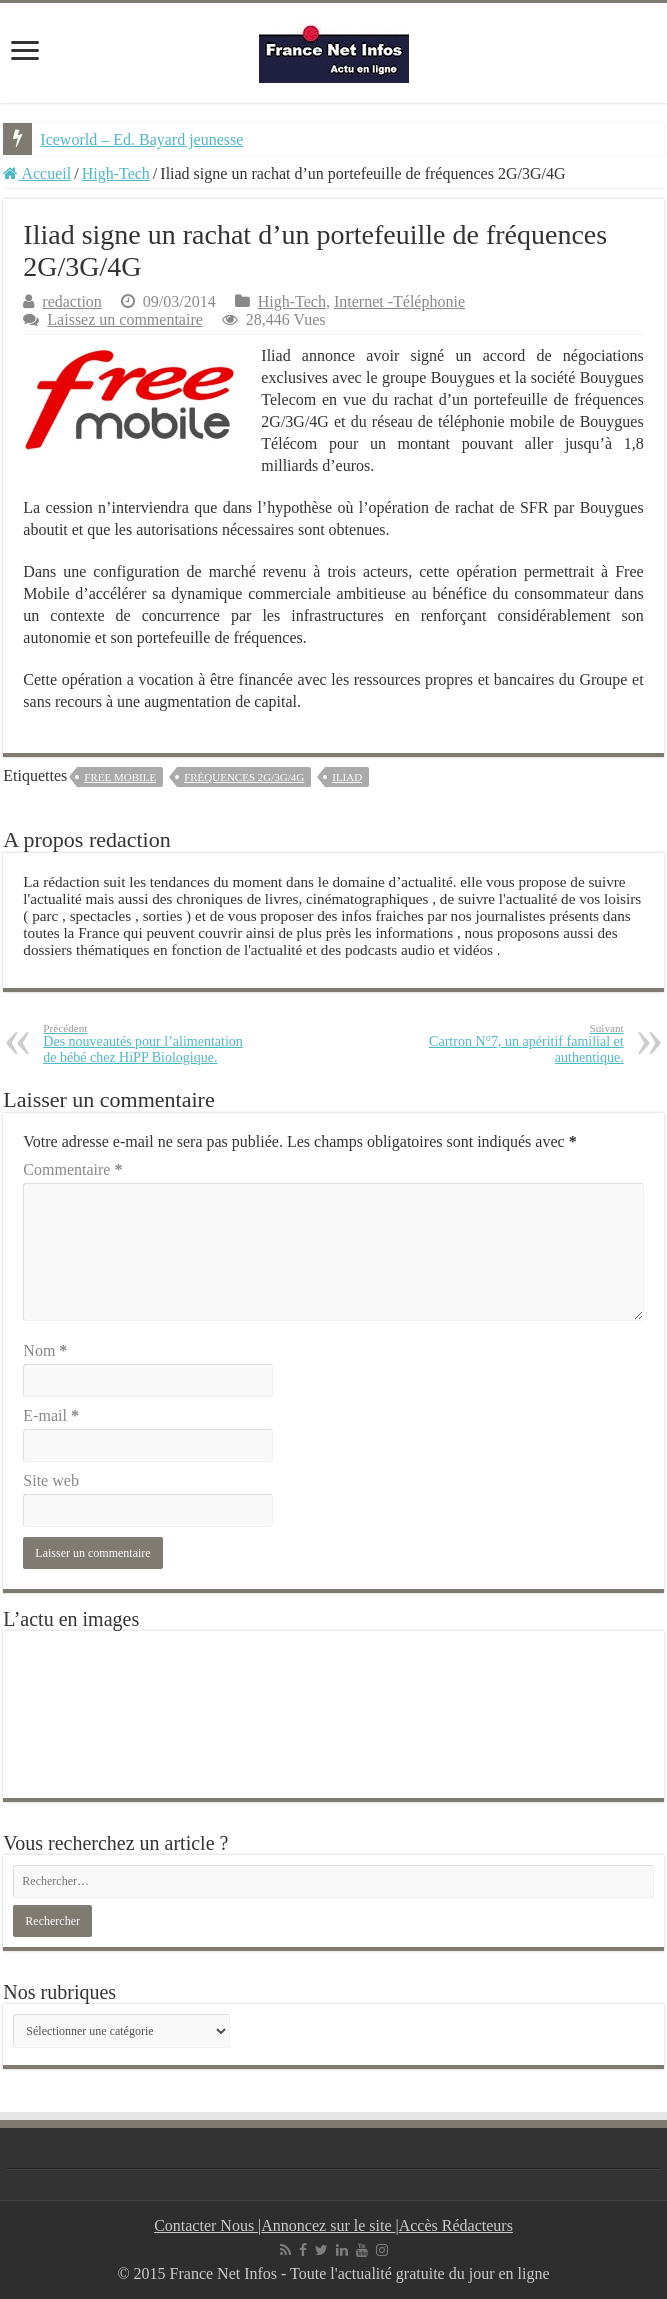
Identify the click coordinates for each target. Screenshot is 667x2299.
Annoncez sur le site (328, 2225)
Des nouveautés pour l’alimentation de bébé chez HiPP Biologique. (145, 1043)
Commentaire (72, 1169)
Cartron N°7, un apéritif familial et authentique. (521, 1043)
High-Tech (116, 173)
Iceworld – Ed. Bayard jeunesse (141, 139)
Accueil (37, 173)
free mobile (120, 777)
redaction (72, 301)
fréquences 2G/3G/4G (244, 777)
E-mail (51, 1415)
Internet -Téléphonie (399, 301)
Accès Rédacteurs (456, 2225)
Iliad (347, 777)
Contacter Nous (206, 2225)
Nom (45, 1350)
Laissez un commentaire (125, 319)
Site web (51, 1480)
